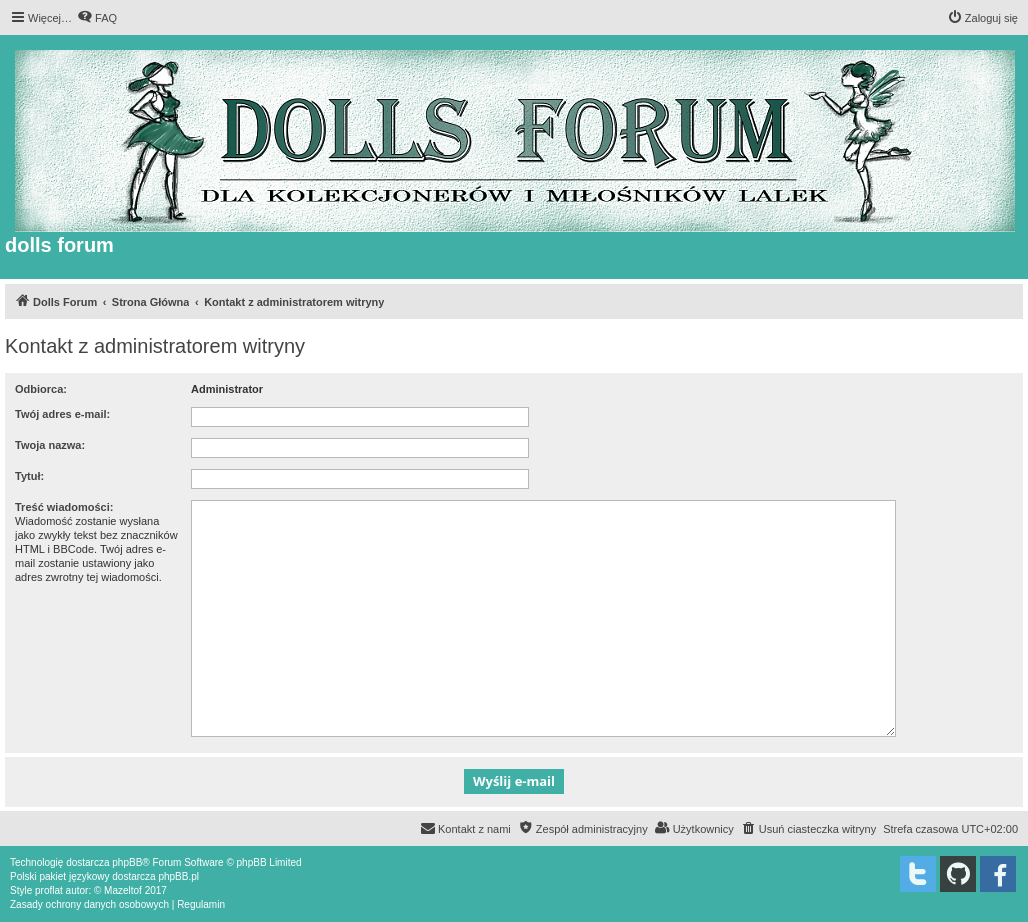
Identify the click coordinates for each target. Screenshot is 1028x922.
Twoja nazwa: (50, 445)
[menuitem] (97, 18)
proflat (49, 890)
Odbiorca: (41, 389)
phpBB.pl (178, 876)
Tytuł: (29, 476)
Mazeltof (123, 890)
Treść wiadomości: (64, 507)
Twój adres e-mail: (62, 414)
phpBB (127, 862)
